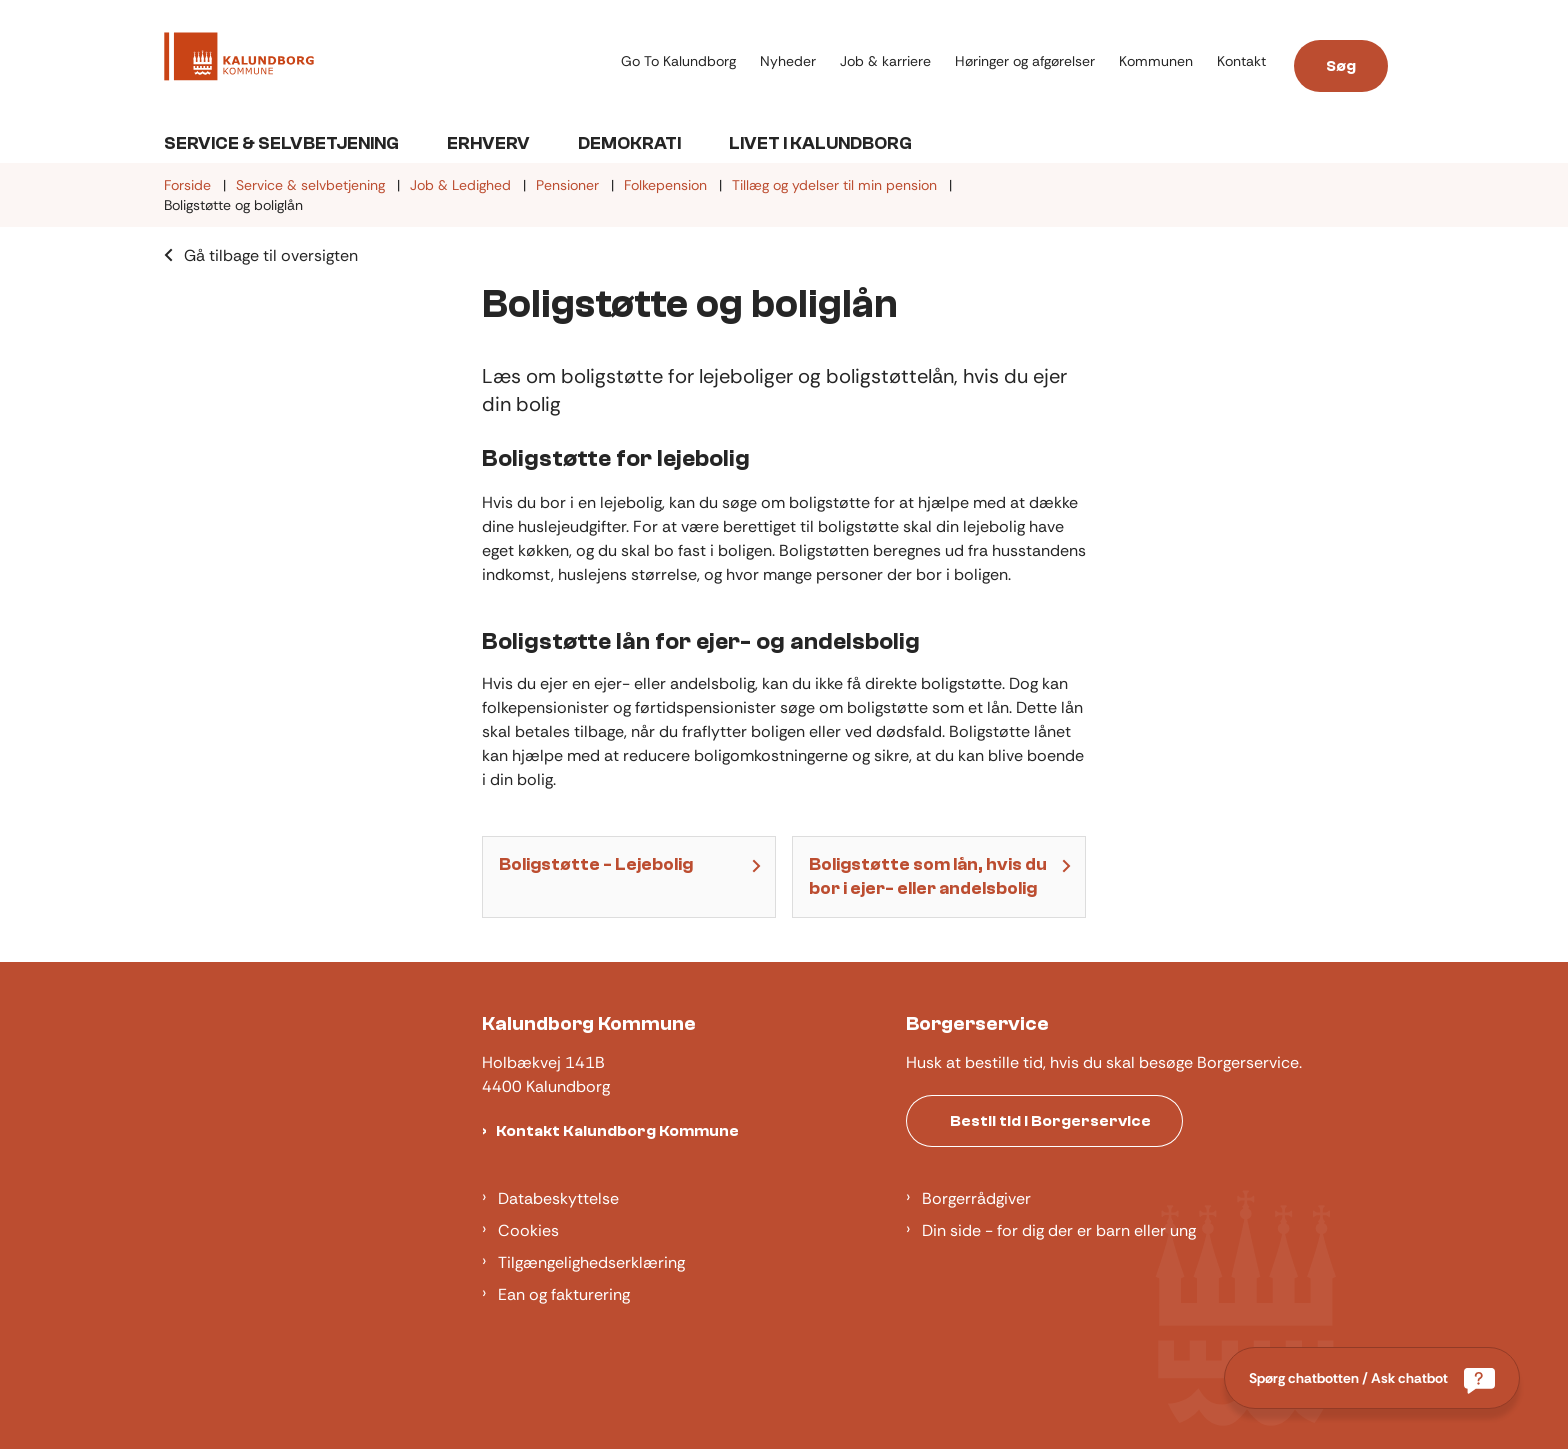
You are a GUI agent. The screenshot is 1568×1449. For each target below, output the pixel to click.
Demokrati (629, 143)
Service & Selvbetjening (281, 143)
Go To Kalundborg (678, 61)
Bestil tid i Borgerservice (1050, 1121)
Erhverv (488, 143)
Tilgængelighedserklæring (591, 1262)
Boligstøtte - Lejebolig (596, 864)
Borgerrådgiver (976, 1198)
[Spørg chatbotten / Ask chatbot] (1372, 1378)
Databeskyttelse (558, 1198)
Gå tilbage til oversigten (271, 255)
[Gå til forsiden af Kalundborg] (239, 60)
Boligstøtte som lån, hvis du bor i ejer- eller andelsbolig (928, 876)
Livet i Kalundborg (820, 143)
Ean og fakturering (564, 1294)
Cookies (528, 1230)
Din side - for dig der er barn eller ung (1059, 1230)
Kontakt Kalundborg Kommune (617, 1131)
